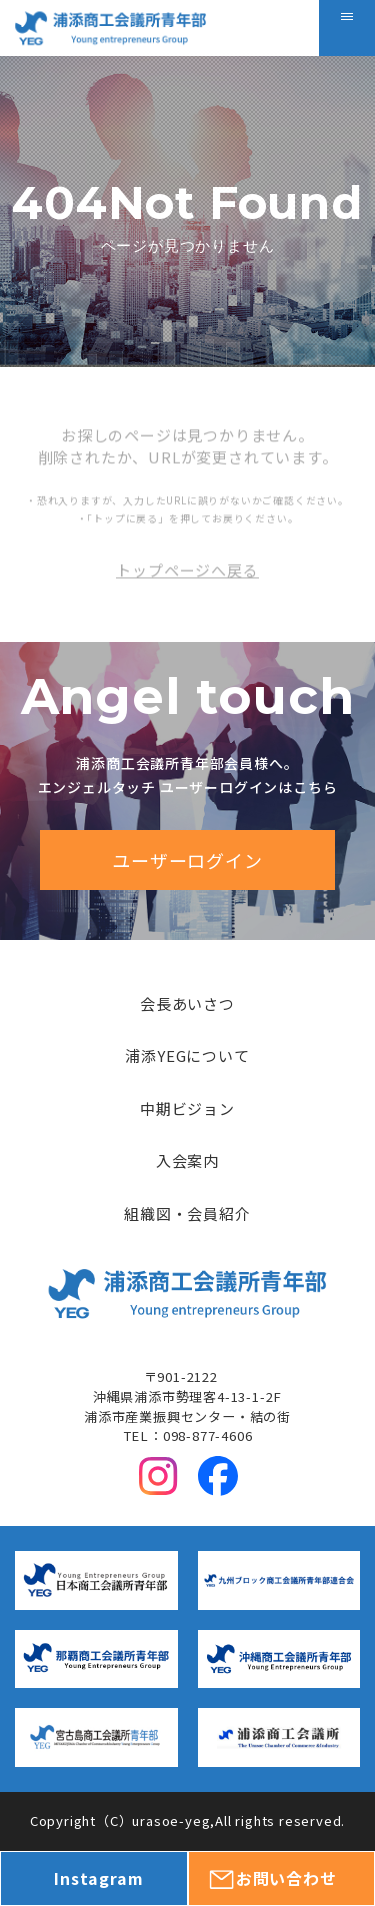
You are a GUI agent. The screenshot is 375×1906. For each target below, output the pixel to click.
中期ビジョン (187, 1108)
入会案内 (187, 1160)
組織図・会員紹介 (187, 1213)
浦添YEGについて (187, 1055)
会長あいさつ (187, 1003)
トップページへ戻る (187, 599)
